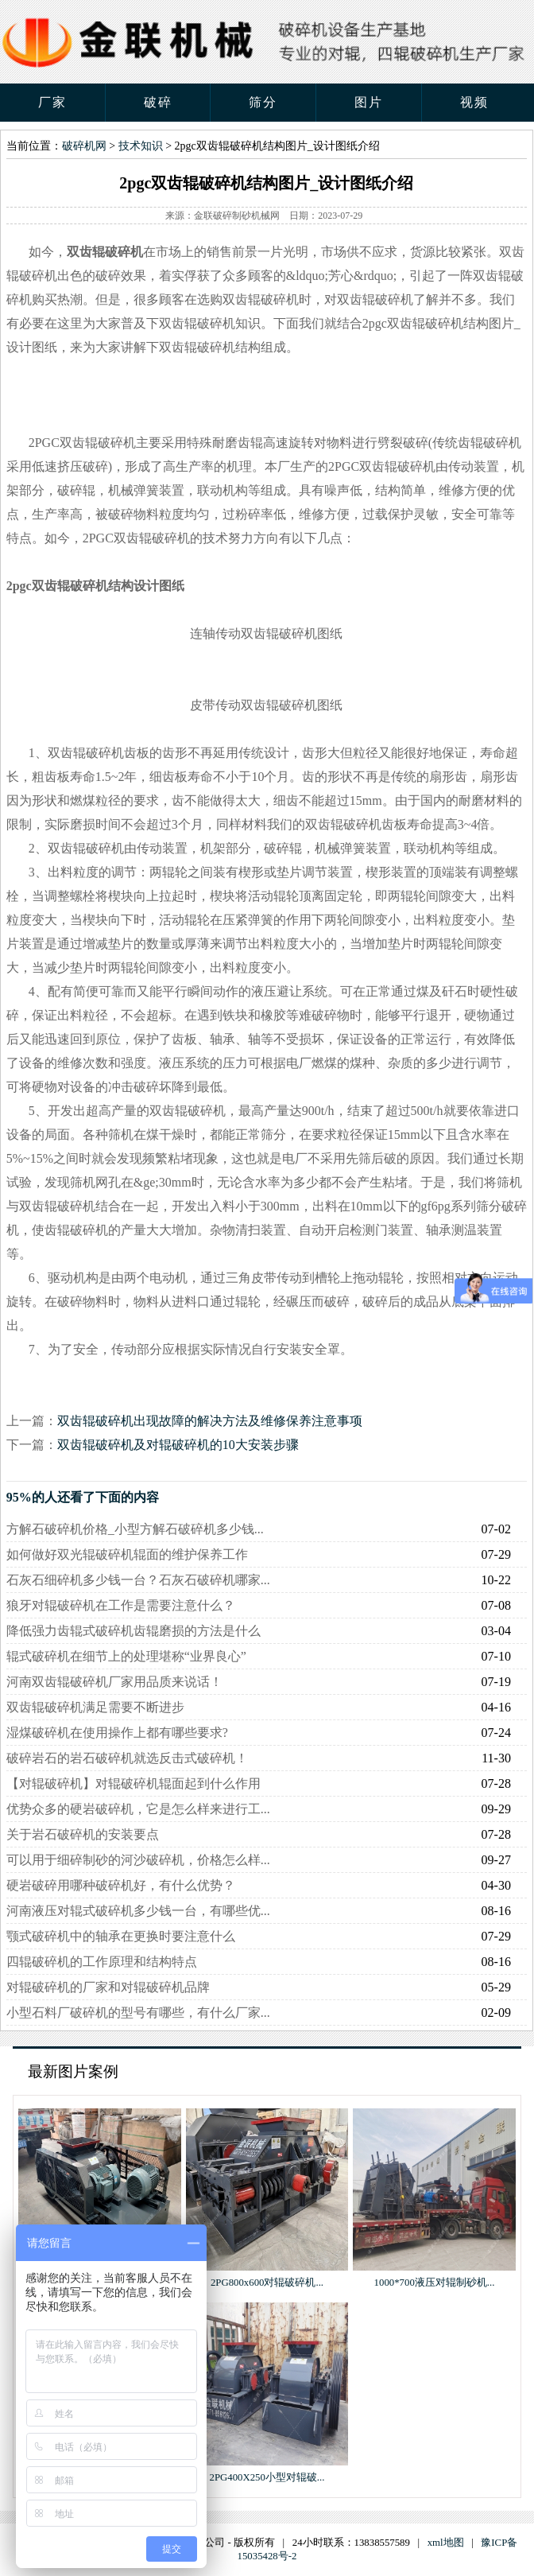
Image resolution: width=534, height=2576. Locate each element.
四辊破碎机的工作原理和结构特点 (101, 1961)
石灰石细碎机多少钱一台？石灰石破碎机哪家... (138, 1580)
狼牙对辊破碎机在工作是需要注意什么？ (120, 1605)
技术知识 (140, 146)
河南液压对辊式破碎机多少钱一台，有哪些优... (138, 1910)
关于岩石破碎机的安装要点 (82, 1834)
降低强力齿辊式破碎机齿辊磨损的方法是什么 (133, 1631)
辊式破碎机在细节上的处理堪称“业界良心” (126, 1656)
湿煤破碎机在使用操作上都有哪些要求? (117, 1732)
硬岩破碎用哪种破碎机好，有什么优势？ (120, 1885)
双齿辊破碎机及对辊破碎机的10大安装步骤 (178, 1444)
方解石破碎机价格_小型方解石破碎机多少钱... (135, 1529)
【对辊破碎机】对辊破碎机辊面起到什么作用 (133, 1783)
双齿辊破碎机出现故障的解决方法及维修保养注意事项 (209, 1421)
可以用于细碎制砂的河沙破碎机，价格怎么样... (138, 1860)
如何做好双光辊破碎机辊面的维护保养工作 (127, 1554)
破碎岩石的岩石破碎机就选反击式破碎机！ (127, 1758)
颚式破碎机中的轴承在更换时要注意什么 (120, 1936)
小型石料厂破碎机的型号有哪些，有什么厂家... (138, 2012)
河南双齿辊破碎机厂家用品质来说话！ (114, 1681)
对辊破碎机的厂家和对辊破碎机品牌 (108, 1987)
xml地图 (446, 2542)
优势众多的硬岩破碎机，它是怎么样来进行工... (138, 1809)
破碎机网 (84, 146)
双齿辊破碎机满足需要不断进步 (95, 1707)
